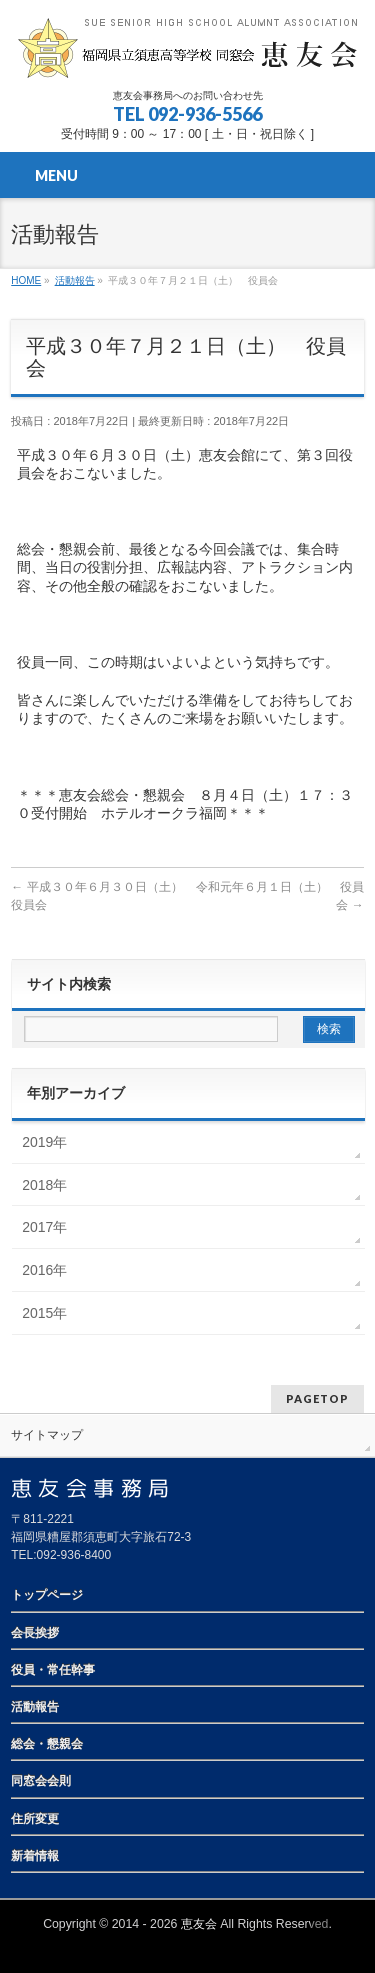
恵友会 (199, 1924)
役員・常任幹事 (53, 1670)
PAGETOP (317, 1398)
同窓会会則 (41, 1781)
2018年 (44, 1185)
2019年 (44, 1142)
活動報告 (75, 280)
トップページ (47, 1595)
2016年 (44, 1270)
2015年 (44, 1313)
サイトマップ (47, 1435)
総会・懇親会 (47, 1744)
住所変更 (35, 1819)
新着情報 (35, 1856)
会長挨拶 (35, 1633)
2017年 (44, 1227)
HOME (26, 280)
